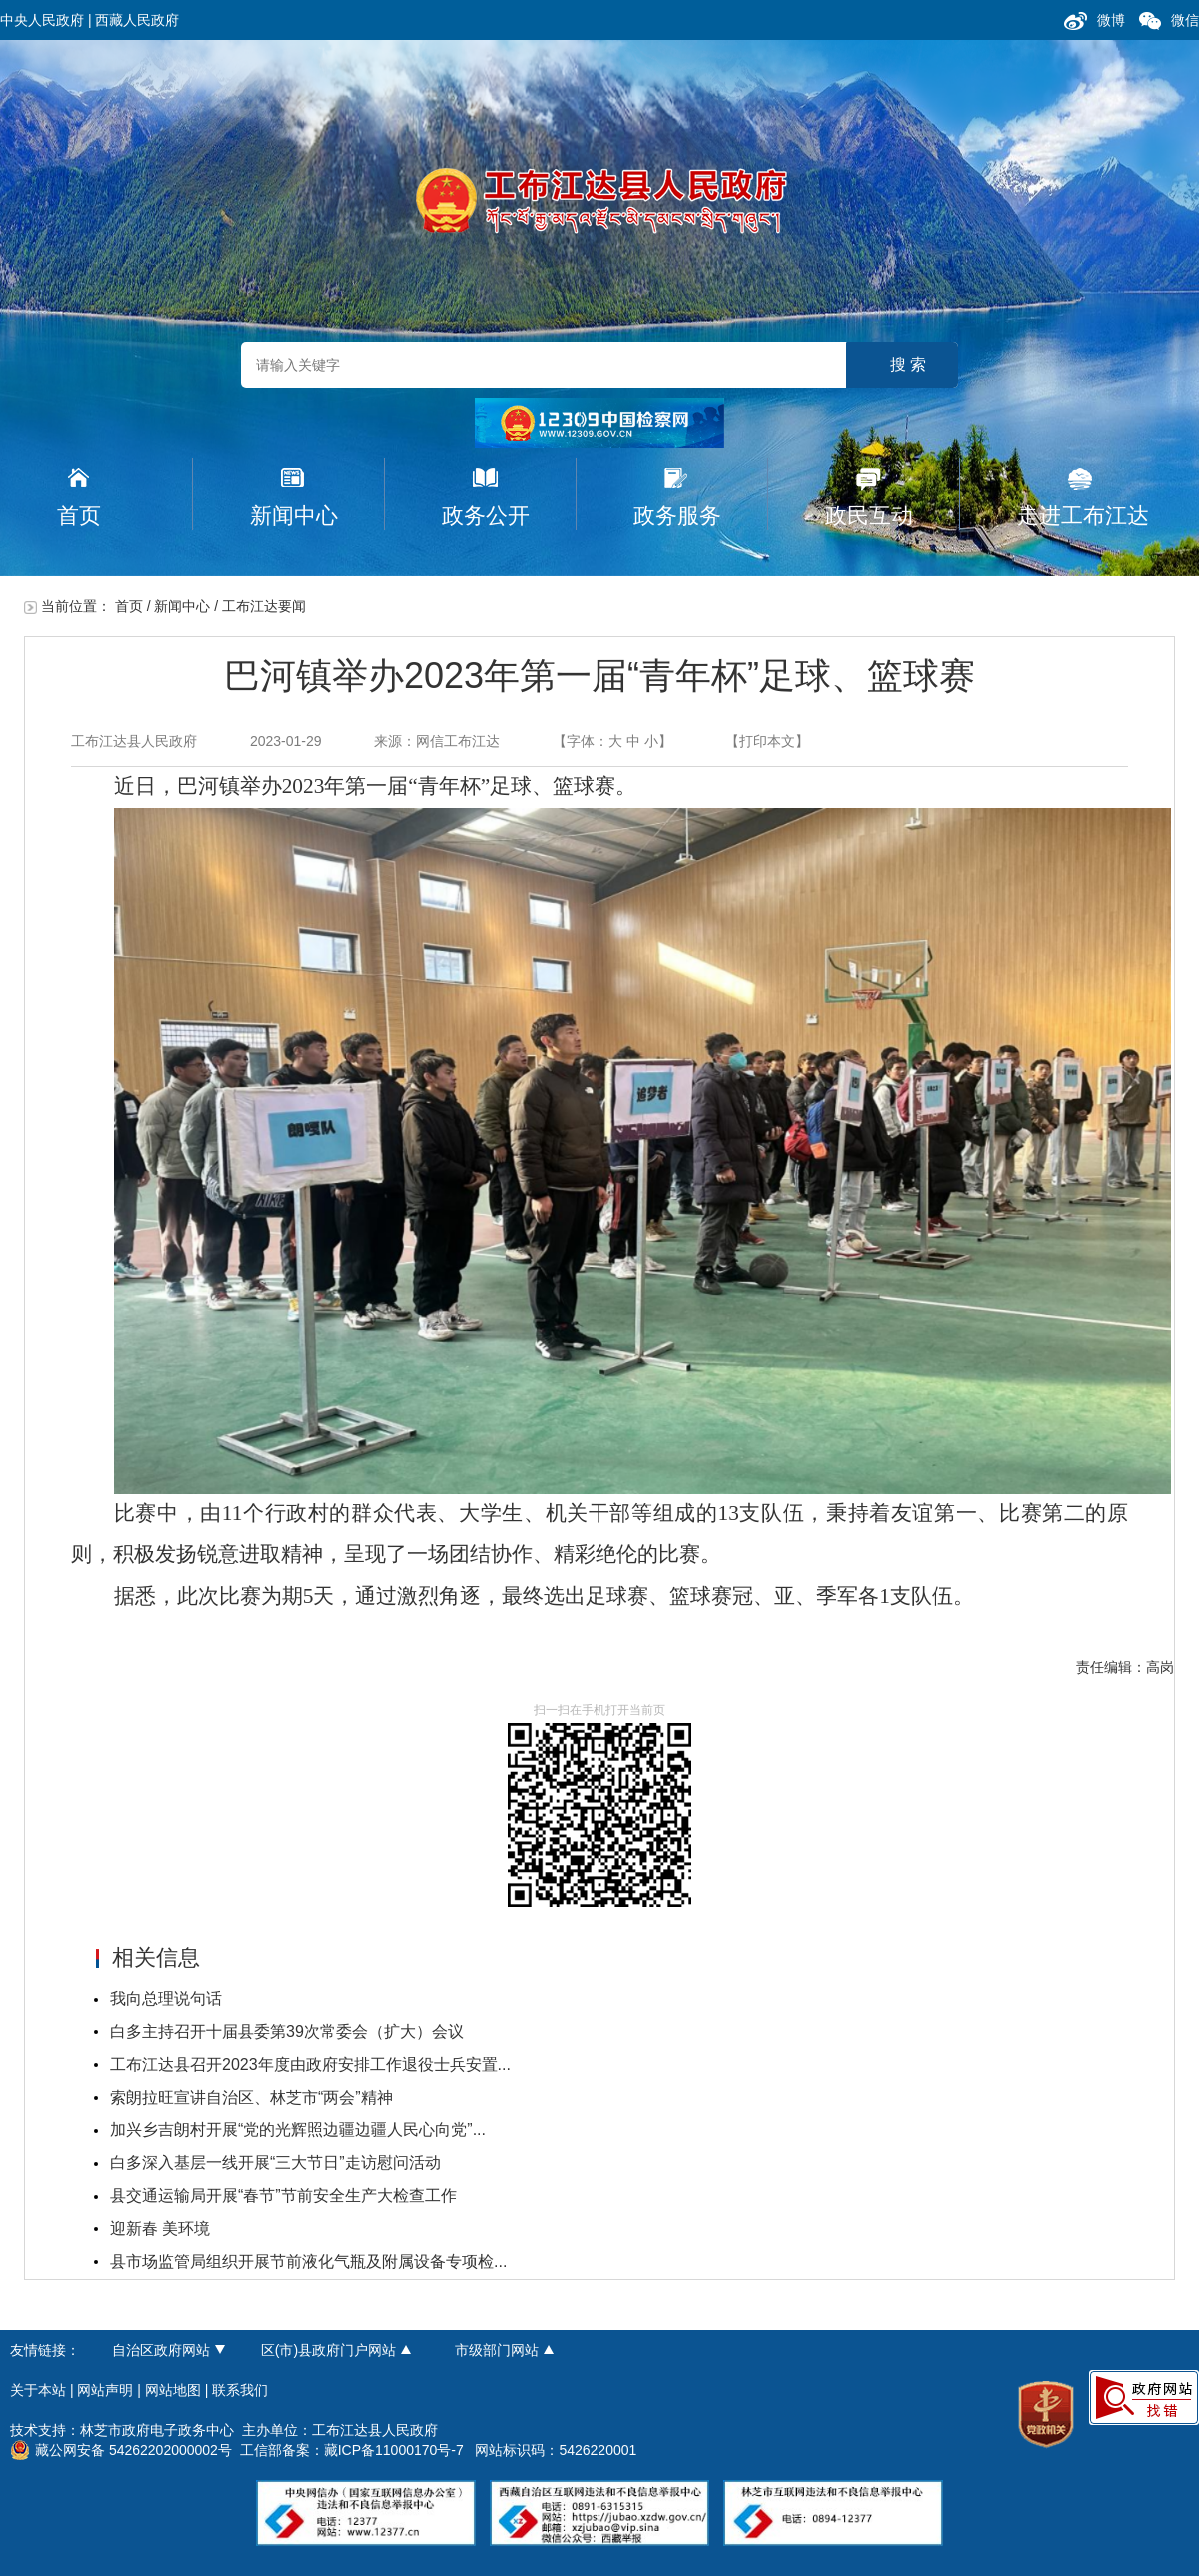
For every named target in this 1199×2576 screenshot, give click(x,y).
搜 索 (908, 364)
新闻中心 (294, 515)
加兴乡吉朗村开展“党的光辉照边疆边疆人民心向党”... (298, 2129)
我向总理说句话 (166, 1998)
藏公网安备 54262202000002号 (121, 2450)
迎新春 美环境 (160, 2228)
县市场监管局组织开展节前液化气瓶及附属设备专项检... (308, 2261)
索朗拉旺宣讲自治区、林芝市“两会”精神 (251, 2097)
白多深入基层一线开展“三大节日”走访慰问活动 (275, 2162)
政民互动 (869, 515)
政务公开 (486, 515)
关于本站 (38, 2390)
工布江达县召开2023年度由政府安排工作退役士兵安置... (310, 2064)
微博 (1111, 20)
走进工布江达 (1083, 515)
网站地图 (173, 2390)
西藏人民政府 (137, 20)
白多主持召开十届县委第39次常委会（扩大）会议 (287, 2031)
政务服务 (677, 515)
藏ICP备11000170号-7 (394, 2450)
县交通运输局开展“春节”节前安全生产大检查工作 (283, 2195)
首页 (79, 515)
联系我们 (240, 2390)
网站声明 (105, 2390)
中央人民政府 (42, 20)
